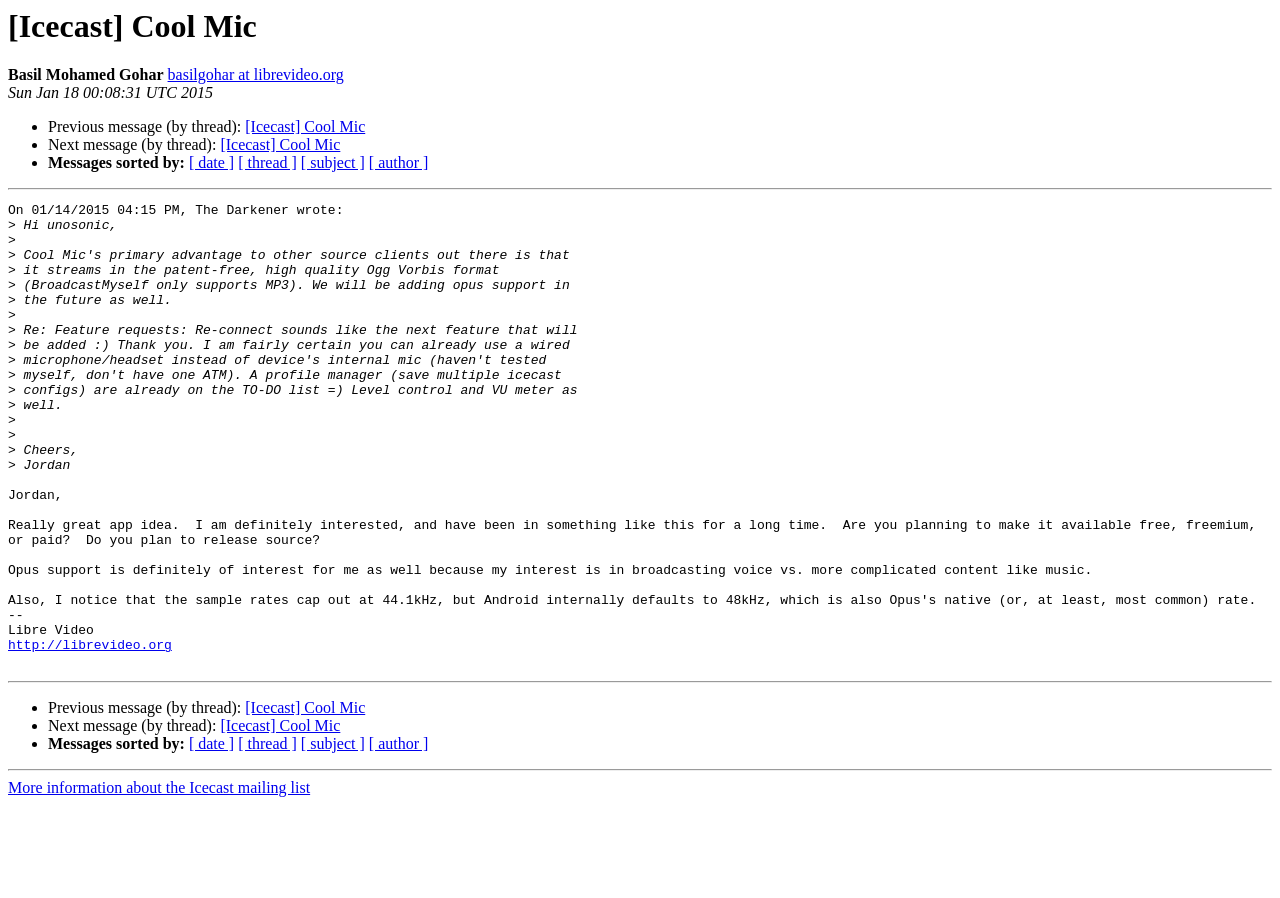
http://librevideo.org (90, 734)
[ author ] (399, 162)
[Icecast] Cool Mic (305, 126)
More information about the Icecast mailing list (159, 880)
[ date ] (211, 162)
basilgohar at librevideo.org (256, 74)
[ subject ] (333, 162)
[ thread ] (267, 162)
